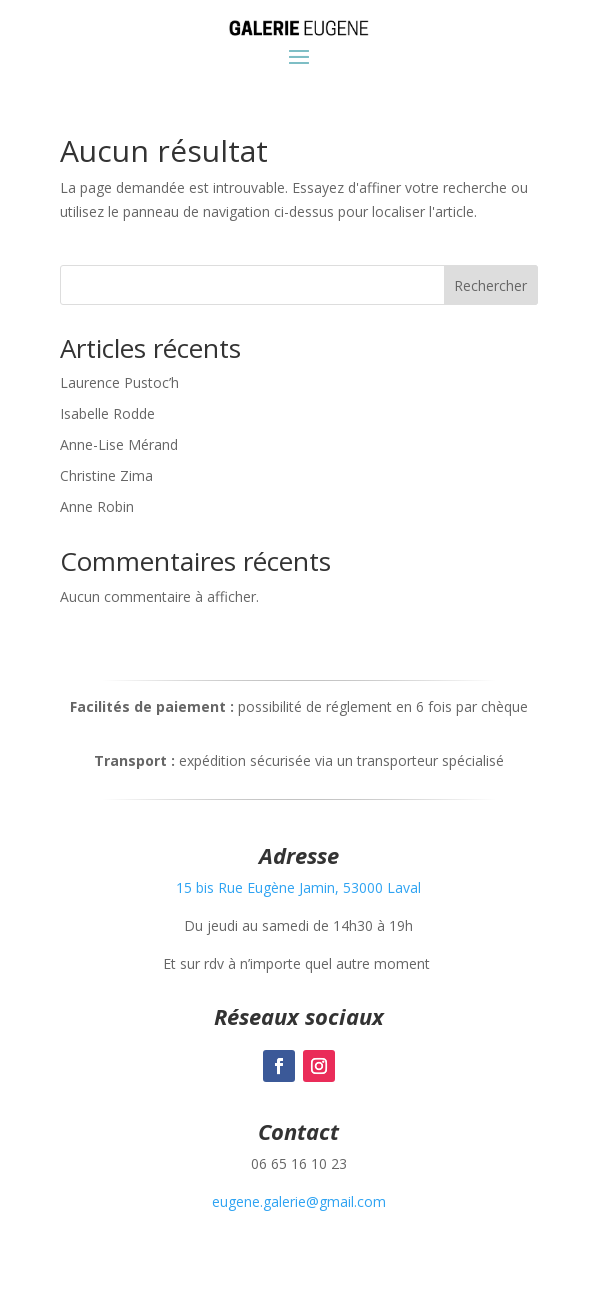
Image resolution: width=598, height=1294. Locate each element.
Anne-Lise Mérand (119, 444)
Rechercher (490, 285)
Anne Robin (97, 506)
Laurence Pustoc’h (119, 382)
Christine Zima (106, 475)
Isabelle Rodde (107, 413)
